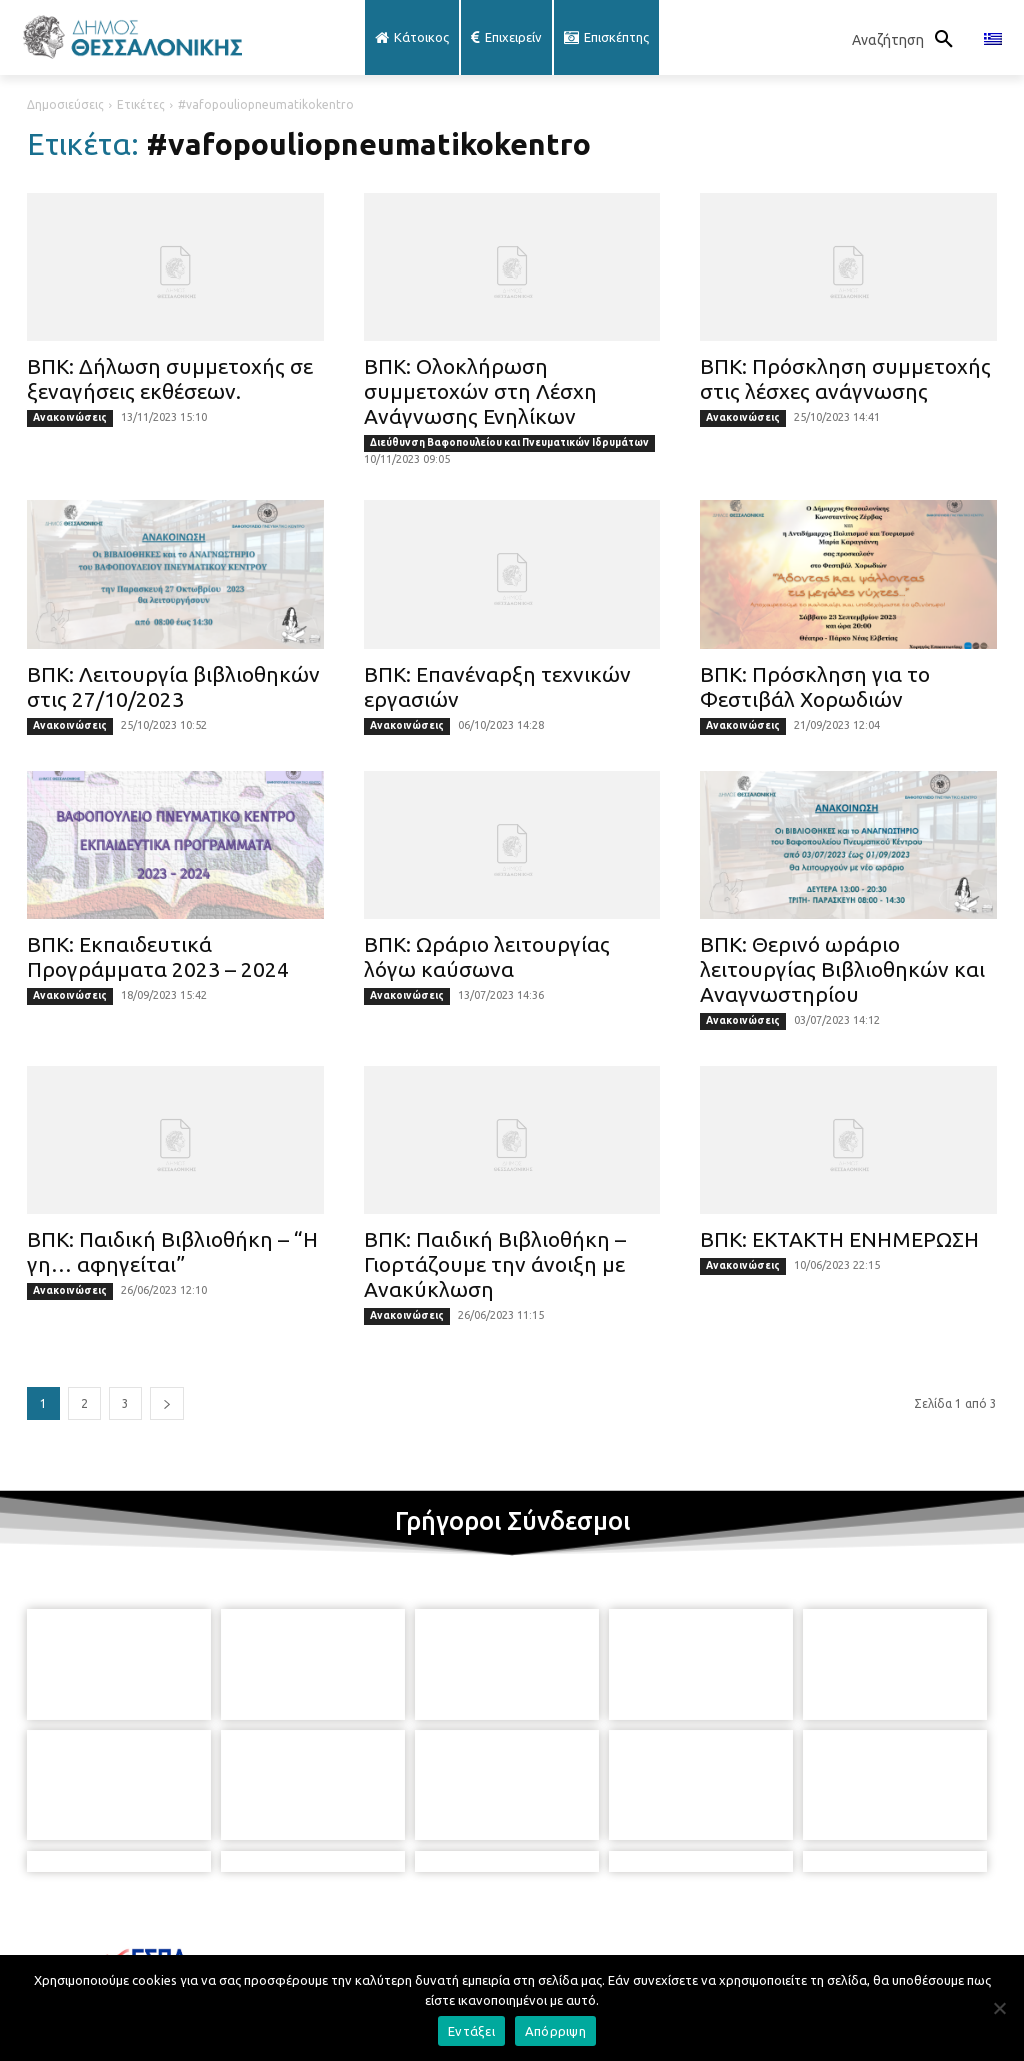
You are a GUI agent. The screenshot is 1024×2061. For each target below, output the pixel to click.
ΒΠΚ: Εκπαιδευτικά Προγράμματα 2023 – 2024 (158, 956)
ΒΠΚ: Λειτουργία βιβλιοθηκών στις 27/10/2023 (173, 686)
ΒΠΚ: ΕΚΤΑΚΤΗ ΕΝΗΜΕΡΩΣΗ (839, 1239)
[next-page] (167, 1403)
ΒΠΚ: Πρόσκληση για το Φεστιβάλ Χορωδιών (815, 686)
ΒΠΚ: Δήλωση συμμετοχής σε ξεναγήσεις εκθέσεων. (170, 378)
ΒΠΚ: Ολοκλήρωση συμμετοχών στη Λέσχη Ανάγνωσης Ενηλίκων (480, 391)
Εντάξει (471, 2031)
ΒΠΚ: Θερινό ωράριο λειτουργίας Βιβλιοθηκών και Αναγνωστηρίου (842, 969)
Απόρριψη (555, 2031)
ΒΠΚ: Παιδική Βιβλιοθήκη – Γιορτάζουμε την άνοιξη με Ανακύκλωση (495, 1264)
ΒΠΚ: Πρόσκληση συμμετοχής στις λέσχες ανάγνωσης (845, 378)
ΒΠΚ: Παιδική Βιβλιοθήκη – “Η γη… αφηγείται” (172, 1251)
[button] (908, 40)
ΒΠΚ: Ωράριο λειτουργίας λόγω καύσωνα (487, 956)
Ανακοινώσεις (70, 417)
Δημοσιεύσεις (65, 104)
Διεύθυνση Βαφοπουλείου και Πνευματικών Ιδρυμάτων (509, 442)
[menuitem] (993, 40)
